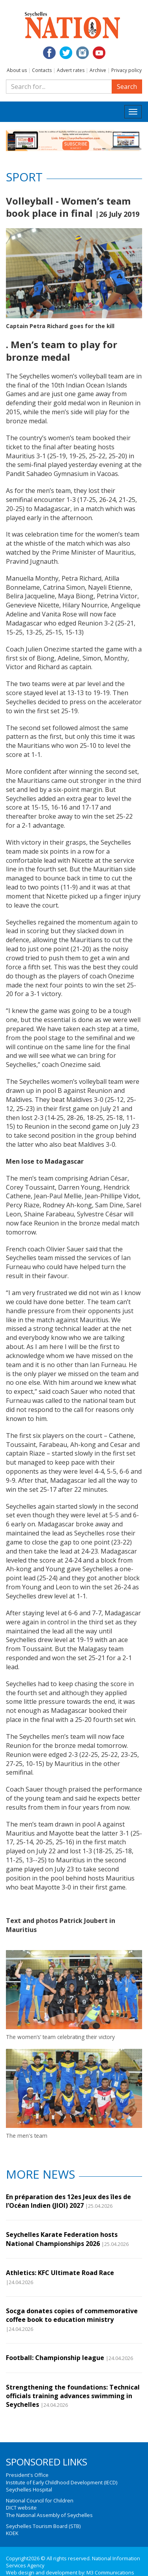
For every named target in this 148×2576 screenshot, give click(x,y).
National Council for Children (39, 2500)
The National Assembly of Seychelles (49, 2515)
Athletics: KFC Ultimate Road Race (60, 2272)
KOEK (12, 2533)
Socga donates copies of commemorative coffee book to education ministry (72, 2315)
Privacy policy (126, 70)
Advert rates (70, 70)
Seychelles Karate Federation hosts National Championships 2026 (62, 2239)
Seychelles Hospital (29, 2489)
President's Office (27, 2474)
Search (127, 86)
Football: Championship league (55, 2357)
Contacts (42, 70)
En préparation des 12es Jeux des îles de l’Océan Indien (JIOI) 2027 (68, 2201)
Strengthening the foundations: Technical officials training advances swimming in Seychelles (73, 2396)
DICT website (21, 2507)
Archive (98, 70)
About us (17, 70)
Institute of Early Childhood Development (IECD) (61, 2482)
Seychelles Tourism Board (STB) (43, 2526)
